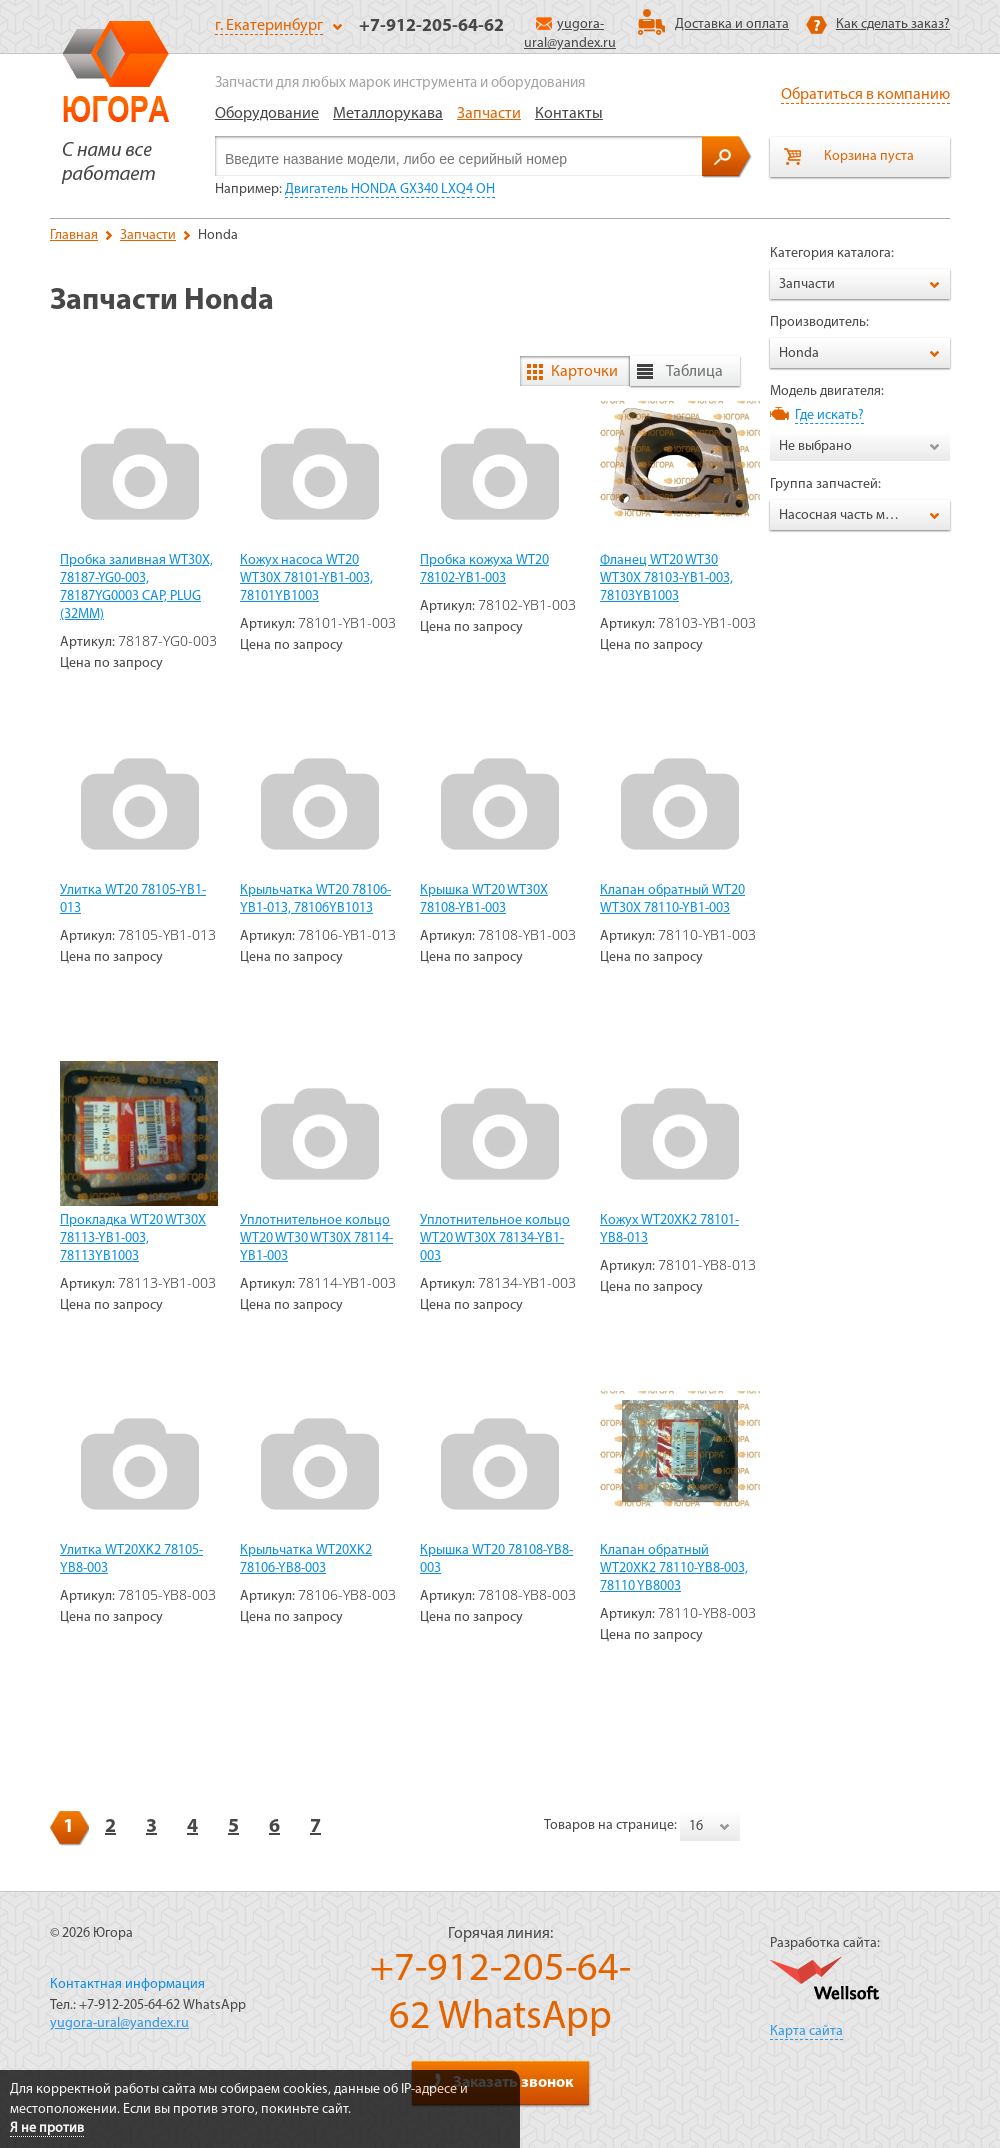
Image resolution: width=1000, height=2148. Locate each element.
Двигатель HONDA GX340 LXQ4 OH (390, 189)
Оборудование (267, 114)
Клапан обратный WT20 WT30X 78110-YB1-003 (672, 899)
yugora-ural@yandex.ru (119, 2023)
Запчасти (489, 114)
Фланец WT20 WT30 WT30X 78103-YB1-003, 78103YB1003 (666, 578)
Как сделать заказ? (893, 24)
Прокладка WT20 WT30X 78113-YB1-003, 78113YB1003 (133, 1238)
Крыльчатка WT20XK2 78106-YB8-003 (306, 1559)
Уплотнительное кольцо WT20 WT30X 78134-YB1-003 (495, 1238)
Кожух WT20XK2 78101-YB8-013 (669, 1229)
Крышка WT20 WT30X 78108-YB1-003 (484, 899)
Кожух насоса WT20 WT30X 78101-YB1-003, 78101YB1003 (306, 578)
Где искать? (829, 415)
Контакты (569, 114)
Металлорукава (388, 114)
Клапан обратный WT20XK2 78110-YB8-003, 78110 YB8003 (674, 1568)
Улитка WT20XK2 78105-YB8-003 (131, 1559)
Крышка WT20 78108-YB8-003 (496, 1559)
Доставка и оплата (732, 24)
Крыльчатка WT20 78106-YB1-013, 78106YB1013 (315, 899)
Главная (74, 235)
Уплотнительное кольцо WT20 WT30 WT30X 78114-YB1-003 (316, 1238)
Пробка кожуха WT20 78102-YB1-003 (484, 569)
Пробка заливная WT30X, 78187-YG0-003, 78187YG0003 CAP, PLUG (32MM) (136, 587)
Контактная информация (127, 1984)
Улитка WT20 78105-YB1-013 (133, 899)
